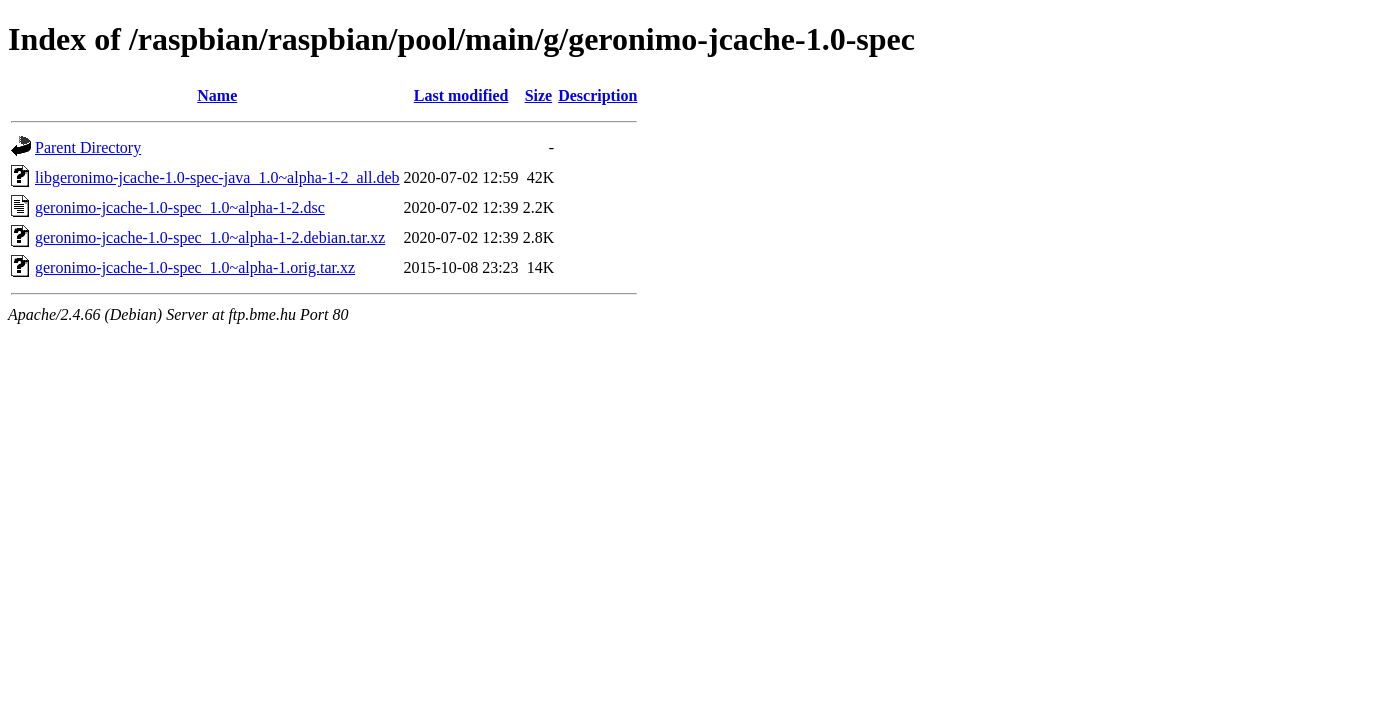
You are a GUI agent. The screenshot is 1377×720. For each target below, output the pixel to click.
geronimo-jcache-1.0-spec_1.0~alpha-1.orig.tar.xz (195, 267)
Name (217, 95)
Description (597, 95)
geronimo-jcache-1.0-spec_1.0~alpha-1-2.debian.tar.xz (210, 237)
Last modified (461, 95)
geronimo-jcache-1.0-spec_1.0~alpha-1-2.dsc (180, 207)
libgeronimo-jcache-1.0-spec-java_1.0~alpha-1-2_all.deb (217, 177)
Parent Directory (88, 147)
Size (539, 95)
